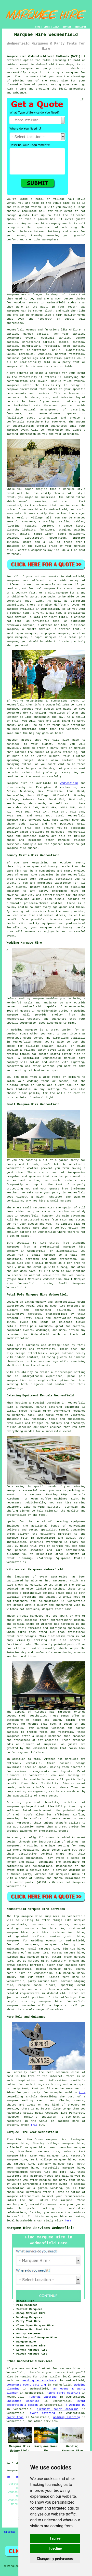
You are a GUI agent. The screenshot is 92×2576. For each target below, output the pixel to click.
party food (15, 2417)
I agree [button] (55, 2538)
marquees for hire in (44, 1928)
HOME (37, 27)
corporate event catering (26, 2384)
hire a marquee (20, 68)
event (68, 211)
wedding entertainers (39, 2380)
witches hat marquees (53, 1711)
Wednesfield (69, 783)
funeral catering (43, 2396)
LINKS (47, 27)
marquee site (17, 1537)
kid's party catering (63, 2392)
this (82, 2092)
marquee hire (16, 819)
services (78, 2376)
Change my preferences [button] (55, 2558)
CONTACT (67, 27)
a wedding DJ (76, 2405)
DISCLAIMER (80, 27)
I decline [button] (55, 2548)
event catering (42, 2413)
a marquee (33, 1494)
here (68, 2220)
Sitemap (9, 2531)
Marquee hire (17, 783)
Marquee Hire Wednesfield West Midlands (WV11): (44, 56)
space (11, 219)
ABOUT (56, 27)
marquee (72, 72)
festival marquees (22, 1944)
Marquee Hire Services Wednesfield (41, 2228)
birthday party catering (58, 2409)
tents (53, 1795)
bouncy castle (58, 866)
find (19, 2139)
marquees (57, 831)
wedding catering (66, 2417)
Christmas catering (23, 2401)
